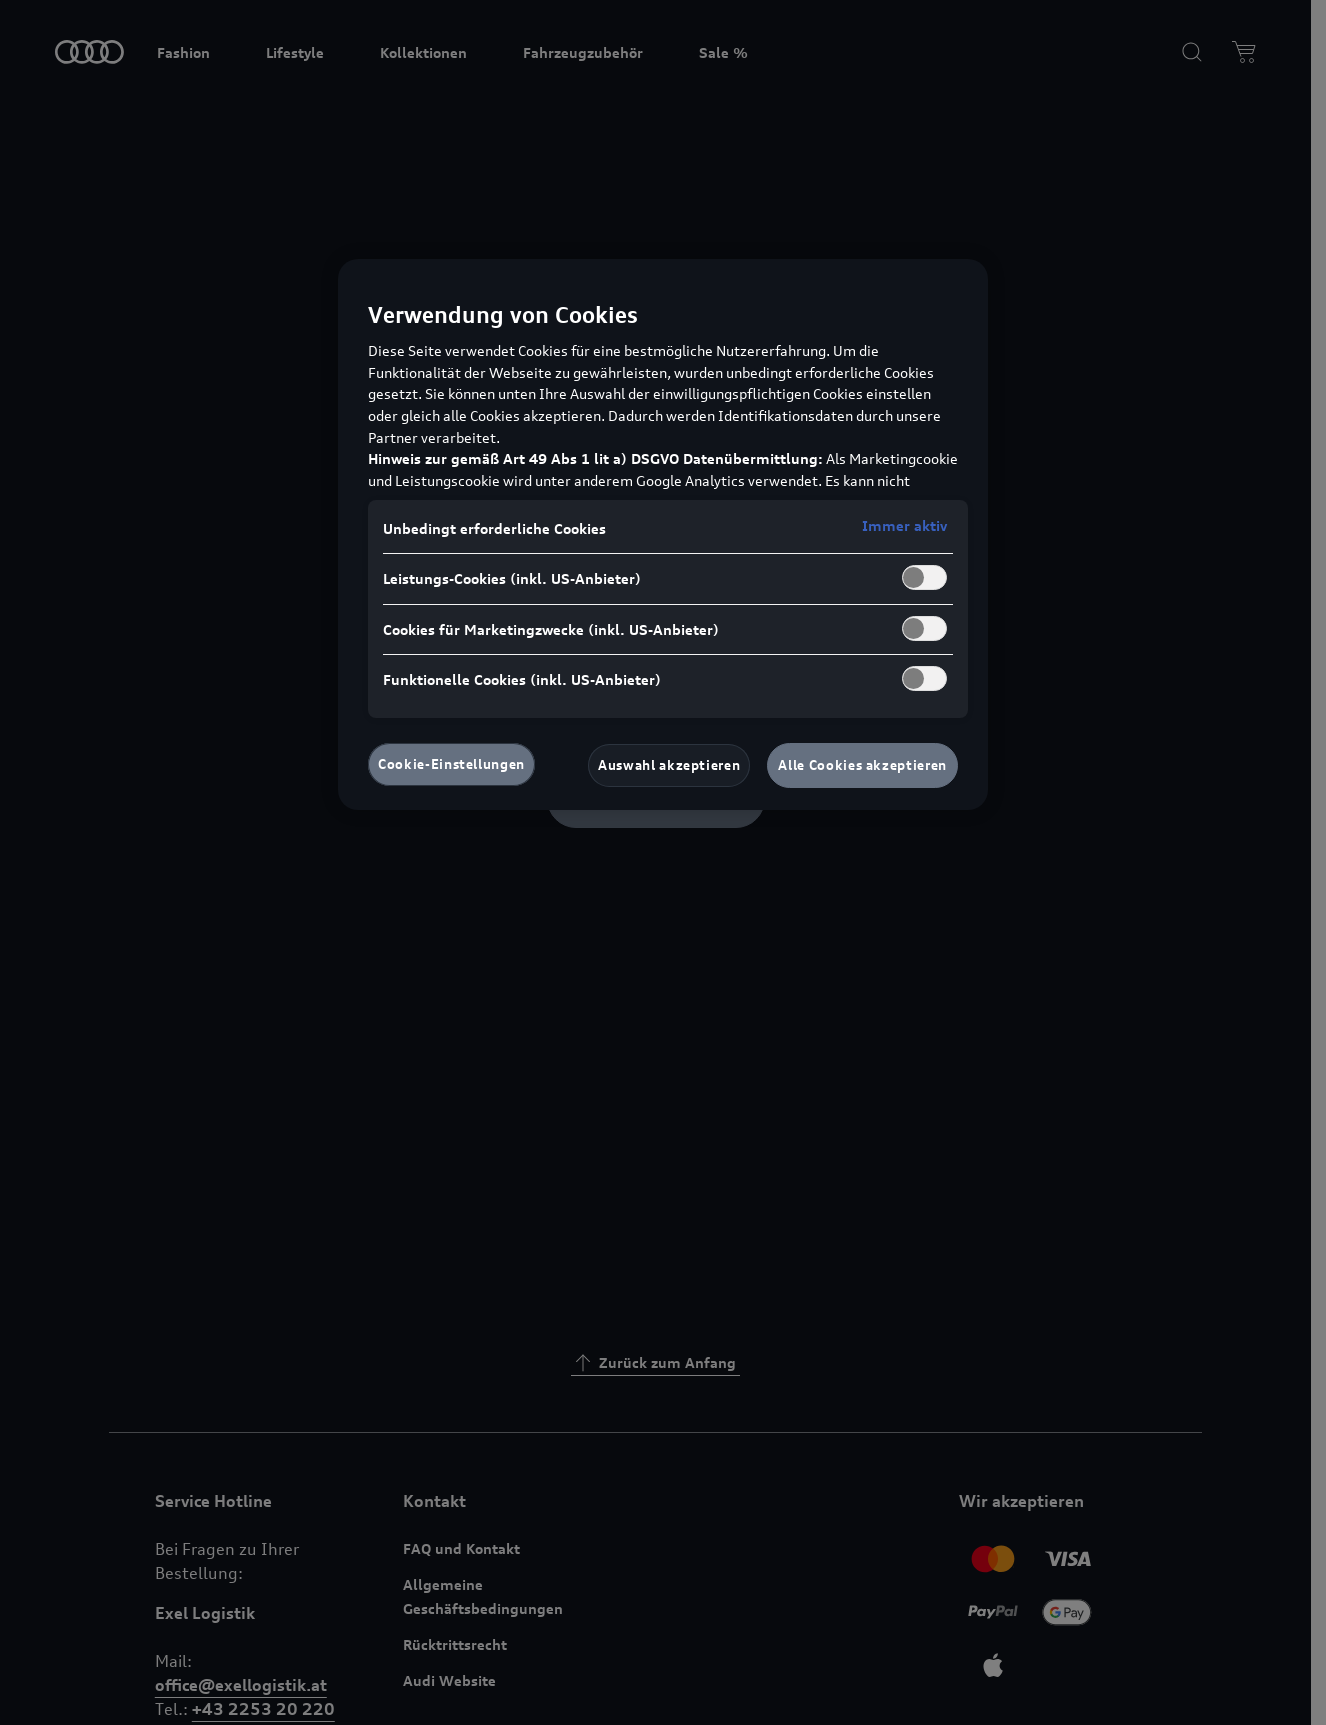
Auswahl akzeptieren (669, 765)
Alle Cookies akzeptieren (862, 765)
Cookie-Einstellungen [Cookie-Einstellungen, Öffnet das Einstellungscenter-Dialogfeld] (451, 764)
